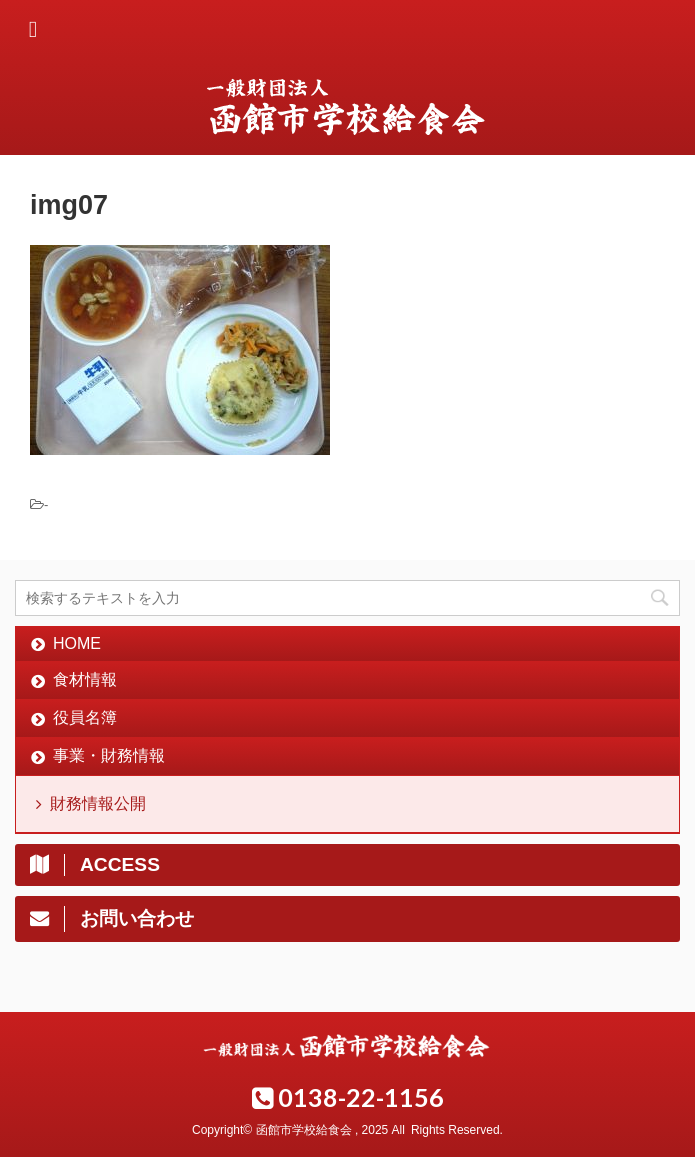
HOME (77, 643)
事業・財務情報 (109, 755)
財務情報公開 (98, 803)
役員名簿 (85, 717)
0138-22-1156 (348, 1097)
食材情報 (85, 679)
